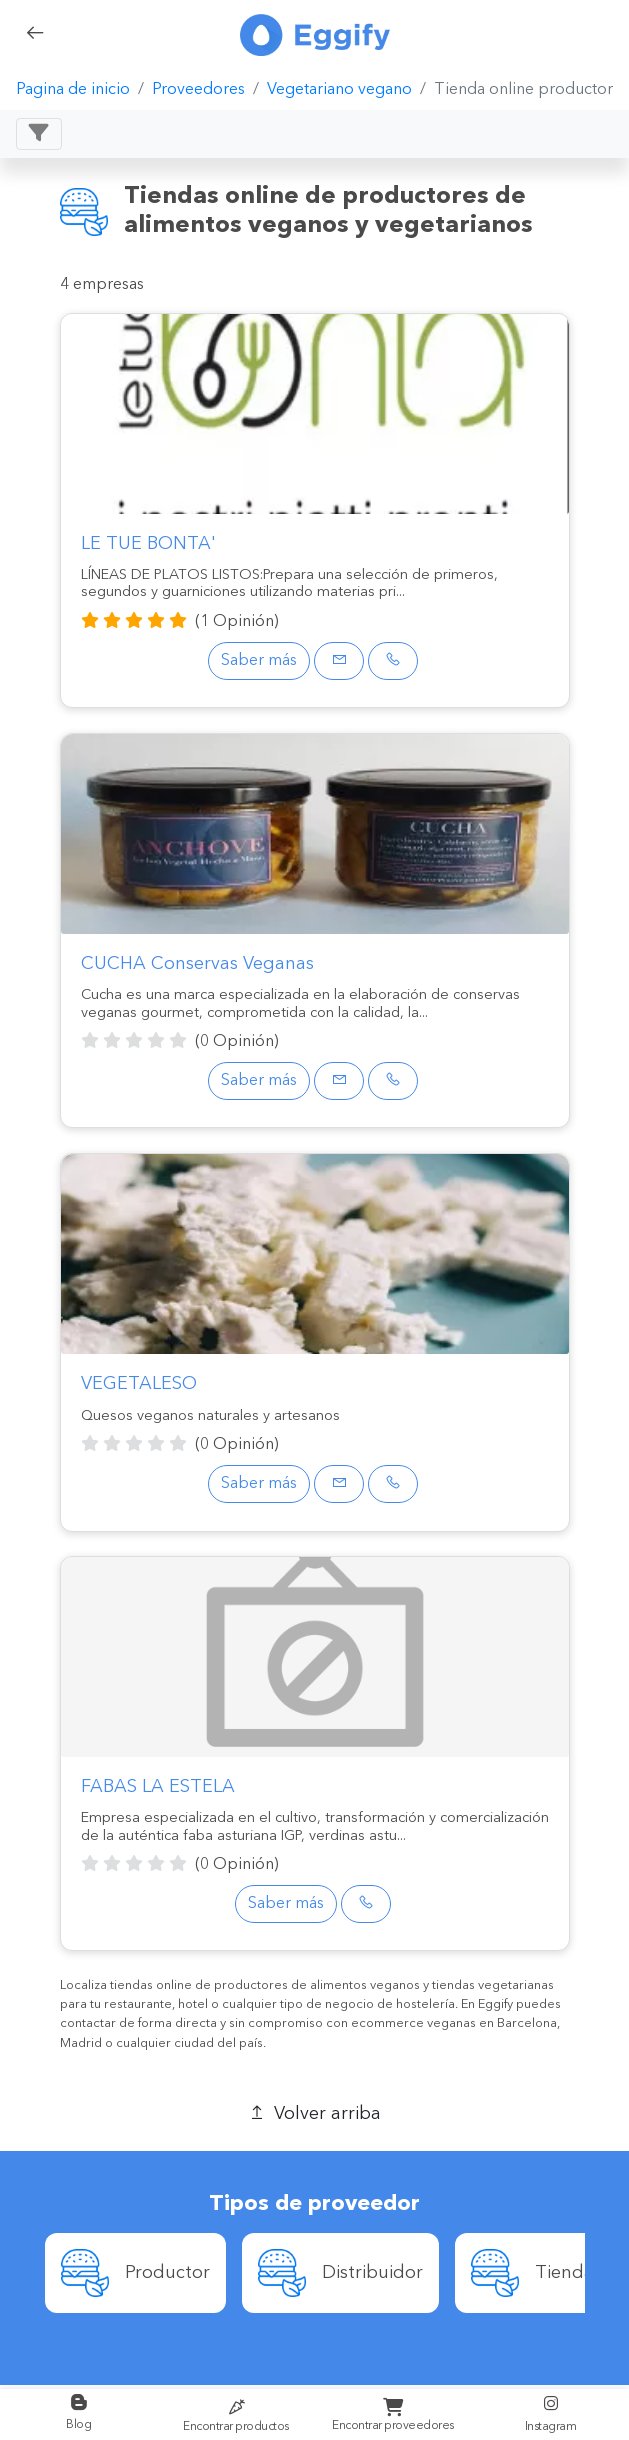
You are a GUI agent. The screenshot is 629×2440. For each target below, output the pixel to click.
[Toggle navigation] (39, 134)
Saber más (259, 661)
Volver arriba (314, 2113)
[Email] (339, 661)
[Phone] (393, 661)
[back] (35, 35)
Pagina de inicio (73, 90)
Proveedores (198, 90)
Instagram (550, 2413)
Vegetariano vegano (339, 90)
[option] (135, 2273)
